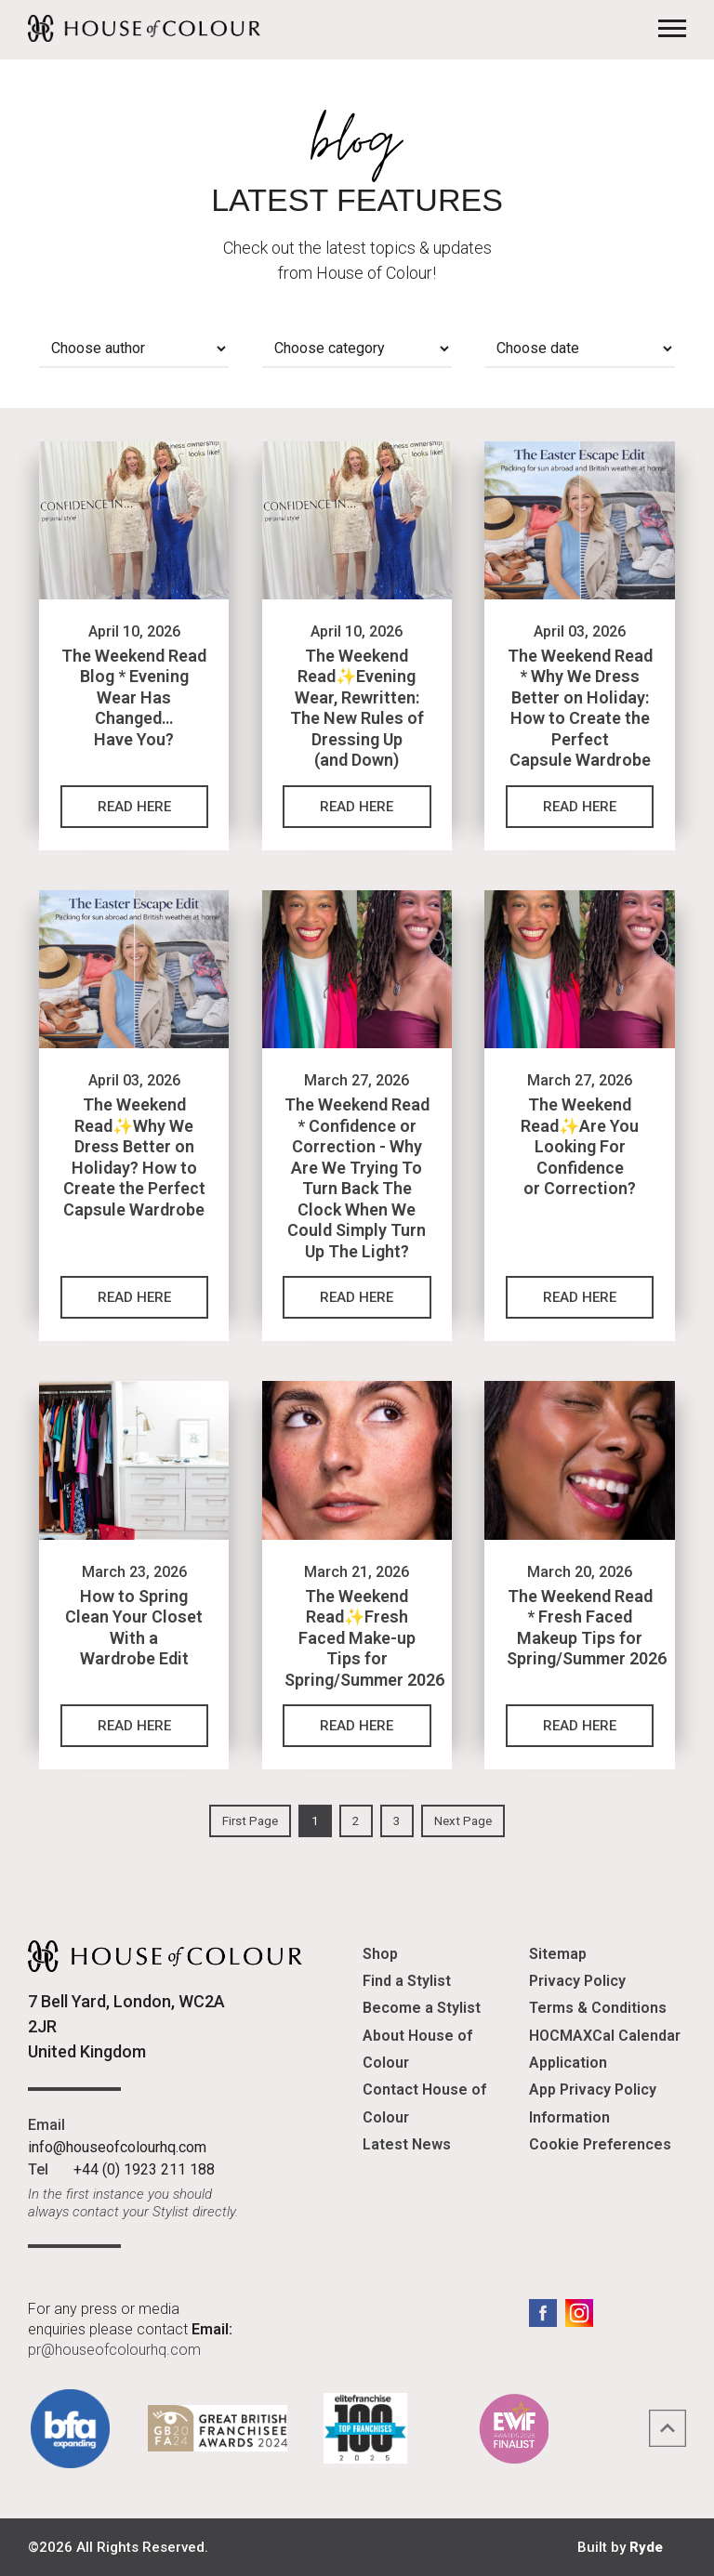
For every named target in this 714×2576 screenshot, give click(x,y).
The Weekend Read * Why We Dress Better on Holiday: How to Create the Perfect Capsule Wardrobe (580, 708)
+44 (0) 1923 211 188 (144, 2169)
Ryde (646, 2547)
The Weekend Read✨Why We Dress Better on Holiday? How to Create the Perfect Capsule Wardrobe (134, 1157)
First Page (250, 1821)
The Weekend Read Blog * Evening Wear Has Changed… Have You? (133, 697)
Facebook (543, 2313)
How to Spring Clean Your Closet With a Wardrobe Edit (134, 1627)
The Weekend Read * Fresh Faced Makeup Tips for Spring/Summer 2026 (587, 1627)
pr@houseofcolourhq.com (114, 2350)
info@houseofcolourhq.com (117, 2147)
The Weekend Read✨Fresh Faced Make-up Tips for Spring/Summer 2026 (364, 1637)
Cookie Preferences (600, 2144)
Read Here (134, 806)
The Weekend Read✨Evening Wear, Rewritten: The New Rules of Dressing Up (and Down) (357, 708)
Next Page (463, 1821)
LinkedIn (615, 2313)
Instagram (579, 2313)
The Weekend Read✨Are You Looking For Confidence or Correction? (580, 1146)
